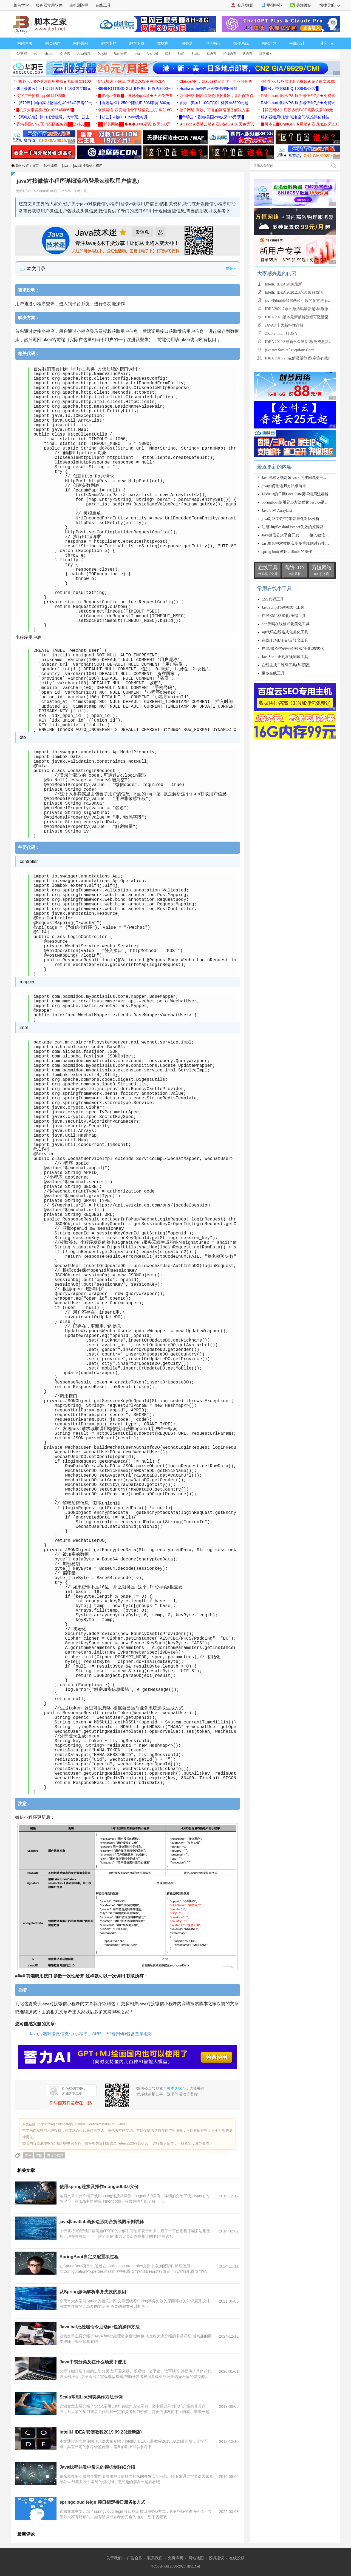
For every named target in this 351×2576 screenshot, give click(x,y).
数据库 (163, 43)
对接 (39, 2155)
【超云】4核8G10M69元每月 (123, 117)
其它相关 (265, 54)
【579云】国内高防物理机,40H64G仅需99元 (54, 103)
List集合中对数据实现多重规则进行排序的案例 (301, 543)
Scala (195, 54)
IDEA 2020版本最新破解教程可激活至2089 (300, 317)
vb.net (48, 54)
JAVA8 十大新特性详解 (284, 325)
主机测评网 (79, 5)
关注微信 (304, 5)
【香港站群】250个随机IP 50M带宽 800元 (134, 103)
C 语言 (65, 54)
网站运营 (269, 43)
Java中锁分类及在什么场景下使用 (93, 2362)
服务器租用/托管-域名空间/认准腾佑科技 (295, 117)
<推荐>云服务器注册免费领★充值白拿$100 (53, 81)
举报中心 (274, 5)
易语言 (211, 54)
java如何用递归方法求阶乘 (284, 486)
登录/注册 (245, 5)
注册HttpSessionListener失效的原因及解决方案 (300, 527)
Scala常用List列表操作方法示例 (91, 2397)
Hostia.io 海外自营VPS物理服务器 (208, 88)
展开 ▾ (230, 268)
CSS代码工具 (273, 599)
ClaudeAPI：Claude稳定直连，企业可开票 (215, 81)
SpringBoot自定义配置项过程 (89, 2256)
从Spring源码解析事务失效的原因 (93, 2291)
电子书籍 (213, 43)
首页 (35, 166)
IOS (168, 54)
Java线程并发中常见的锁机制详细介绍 (97, 2467)
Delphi (102, 54)
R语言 (247, 54)
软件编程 (50, 166)
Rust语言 (120, 54)
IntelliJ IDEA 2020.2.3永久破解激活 (294, 292)
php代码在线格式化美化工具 (286, 624)
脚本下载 (137, 43)
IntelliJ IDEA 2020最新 (283, 284)
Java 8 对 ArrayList (277, 510)
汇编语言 (229, 54)
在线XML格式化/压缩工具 (284, 616)
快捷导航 (329, 5)
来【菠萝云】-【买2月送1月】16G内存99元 (53, 88)
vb (36, 54)
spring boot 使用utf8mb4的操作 (287, 552)
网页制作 (53, 43)
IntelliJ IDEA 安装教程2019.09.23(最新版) (101, 2432)
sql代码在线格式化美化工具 (285, 632)
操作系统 (241, 43)
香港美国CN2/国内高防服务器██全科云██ (53, 124)
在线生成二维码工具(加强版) (286, 665)
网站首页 (25, 43)
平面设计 (297, 43)
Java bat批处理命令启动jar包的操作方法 (100, 2327)
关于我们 (114, 2558)
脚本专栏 (109, 43)
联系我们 (155, 2558)
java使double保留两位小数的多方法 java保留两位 (306, 301)
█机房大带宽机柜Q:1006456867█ (289, 88)
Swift (181, 54)
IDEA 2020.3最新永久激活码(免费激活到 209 (302, 342)
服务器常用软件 (49, 5)
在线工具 (103, 5)
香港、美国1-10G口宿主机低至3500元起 (213, 103)
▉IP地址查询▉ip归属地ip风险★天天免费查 (135, 95)
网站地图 (196, 2558)
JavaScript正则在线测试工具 (285, 657)
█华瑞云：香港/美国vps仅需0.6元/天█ (211, 117)
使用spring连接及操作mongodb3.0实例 (99, 2186)
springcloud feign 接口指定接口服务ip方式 (102, 2502)
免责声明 (175, 2558)
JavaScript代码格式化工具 (283, 607)
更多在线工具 (273, 673)
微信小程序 (55, 2155)
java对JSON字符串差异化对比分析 (290, 519)
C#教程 (21, 54)
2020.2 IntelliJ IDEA (281, 333)
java (137, 54)
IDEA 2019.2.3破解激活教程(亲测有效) (297, 358)
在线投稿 (237, 2558)
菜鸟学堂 (21, 5)
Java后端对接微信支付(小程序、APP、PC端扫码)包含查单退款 (90, 2033)
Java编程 (83, 54)
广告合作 (134, 2558)
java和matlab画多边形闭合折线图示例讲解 (102, 2221)
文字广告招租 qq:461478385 (40, 95)
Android (152, 54)
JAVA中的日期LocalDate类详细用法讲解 (295, 494)
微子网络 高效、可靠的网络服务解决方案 (214, 110)
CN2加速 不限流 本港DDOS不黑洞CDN (132, 81)
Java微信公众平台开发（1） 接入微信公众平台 (301, 535)
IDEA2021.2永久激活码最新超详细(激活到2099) (305, 309)
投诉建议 (216, 2558)
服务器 (187, 43)
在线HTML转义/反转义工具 (285, 640)
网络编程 (81, 43)
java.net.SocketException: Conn (289, 350)
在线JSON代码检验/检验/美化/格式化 (293, 649)
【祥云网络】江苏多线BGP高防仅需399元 (297, 110)
